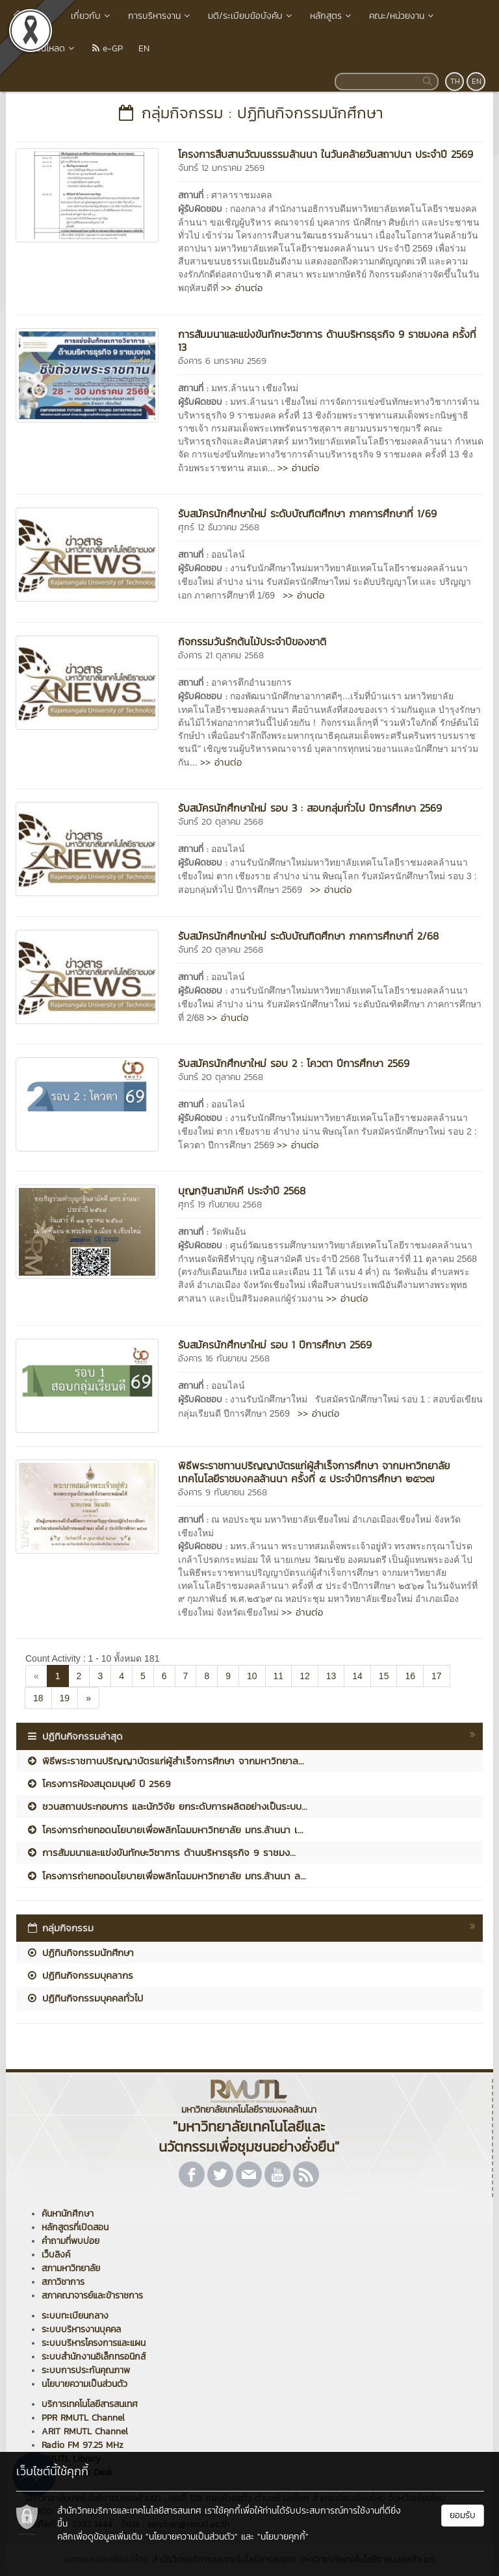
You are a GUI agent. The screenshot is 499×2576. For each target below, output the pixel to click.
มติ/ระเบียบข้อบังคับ (251, 16)
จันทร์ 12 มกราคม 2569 (221, 168)
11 (279, 1676)
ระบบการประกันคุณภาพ (86, 2370)
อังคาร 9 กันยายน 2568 (222, 1492)
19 (65, 1698)
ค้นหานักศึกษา (68, 2214)
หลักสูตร (331, 16)
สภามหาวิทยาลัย (71, 2268)
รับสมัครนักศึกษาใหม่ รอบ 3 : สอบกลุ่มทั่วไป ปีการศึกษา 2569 (310, 808)
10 (252, 1676)
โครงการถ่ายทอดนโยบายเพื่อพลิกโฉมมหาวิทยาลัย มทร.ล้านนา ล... (166, 1875)
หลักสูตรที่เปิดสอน (75, 2227)
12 (305, 1676)
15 (384, 1676)
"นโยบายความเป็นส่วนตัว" (192, 2537)
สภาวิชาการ (63, 2282)
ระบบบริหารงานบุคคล (81, 2329)
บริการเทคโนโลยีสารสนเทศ (90, 2404)
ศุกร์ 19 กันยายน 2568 (220, 1204)
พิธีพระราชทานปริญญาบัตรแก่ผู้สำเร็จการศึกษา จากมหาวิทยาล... (165, 1760)
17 (436, 1676)
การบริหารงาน (160, 16)
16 (410, 1676)
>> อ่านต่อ (241, 287)
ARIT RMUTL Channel (85, 2431)
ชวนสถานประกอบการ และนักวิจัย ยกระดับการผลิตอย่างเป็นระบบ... (166, 1806)
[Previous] (36, 1676)
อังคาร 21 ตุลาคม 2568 (221, 655)
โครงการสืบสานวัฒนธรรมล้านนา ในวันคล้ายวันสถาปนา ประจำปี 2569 (325, 154)
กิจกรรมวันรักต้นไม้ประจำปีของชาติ (252, 641)
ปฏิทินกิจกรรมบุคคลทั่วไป (84, 1997)
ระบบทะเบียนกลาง (75, 2316)
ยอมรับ (463, 2515)
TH (455, 81)
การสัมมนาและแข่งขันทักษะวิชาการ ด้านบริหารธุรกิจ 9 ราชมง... (161, 1852)
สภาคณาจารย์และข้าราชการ (92, 2295)
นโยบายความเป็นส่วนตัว (84, 2384)
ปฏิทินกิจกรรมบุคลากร (79, 1975)
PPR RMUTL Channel (83, 2418)
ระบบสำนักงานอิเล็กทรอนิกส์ (94, 2356)
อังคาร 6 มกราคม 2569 (222, 361)
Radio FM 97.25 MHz (82, 2445)
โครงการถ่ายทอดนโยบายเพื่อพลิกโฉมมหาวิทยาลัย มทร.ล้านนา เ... (164, 1829)
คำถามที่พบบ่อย (70, 2241)
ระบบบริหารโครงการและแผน (94, 2343)
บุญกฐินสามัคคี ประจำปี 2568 (241, 1190)
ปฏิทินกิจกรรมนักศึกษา (80, 1952)
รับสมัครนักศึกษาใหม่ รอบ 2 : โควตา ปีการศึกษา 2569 (293, 1063)
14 (357, 1676)
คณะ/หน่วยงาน (402, 16)
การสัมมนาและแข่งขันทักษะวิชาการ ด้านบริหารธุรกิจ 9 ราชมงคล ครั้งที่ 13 (327, 340)
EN (143, 48)
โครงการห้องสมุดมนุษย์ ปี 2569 (98, 1783)
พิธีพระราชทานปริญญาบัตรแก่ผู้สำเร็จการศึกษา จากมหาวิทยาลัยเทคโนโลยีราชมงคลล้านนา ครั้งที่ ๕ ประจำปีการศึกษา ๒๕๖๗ (314, 1472)
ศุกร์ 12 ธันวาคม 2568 (218, 527)
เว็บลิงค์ (56, 2254)
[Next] (88, 1698)
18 (38, 1698)
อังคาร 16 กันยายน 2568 (224, 1358)
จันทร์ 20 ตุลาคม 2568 (220, 822)
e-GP (107, 48)
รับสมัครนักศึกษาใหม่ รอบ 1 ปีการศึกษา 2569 (275, 1344)
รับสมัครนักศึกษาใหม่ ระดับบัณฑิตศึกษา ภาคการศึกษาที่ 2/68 (308, 936)
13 (331, 1676)
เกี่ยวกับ (91, 16)
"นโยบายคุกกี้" (283, 2537)
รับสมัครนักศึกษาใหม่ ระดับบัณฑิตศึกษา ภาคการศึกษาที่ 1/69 (307, 513)
